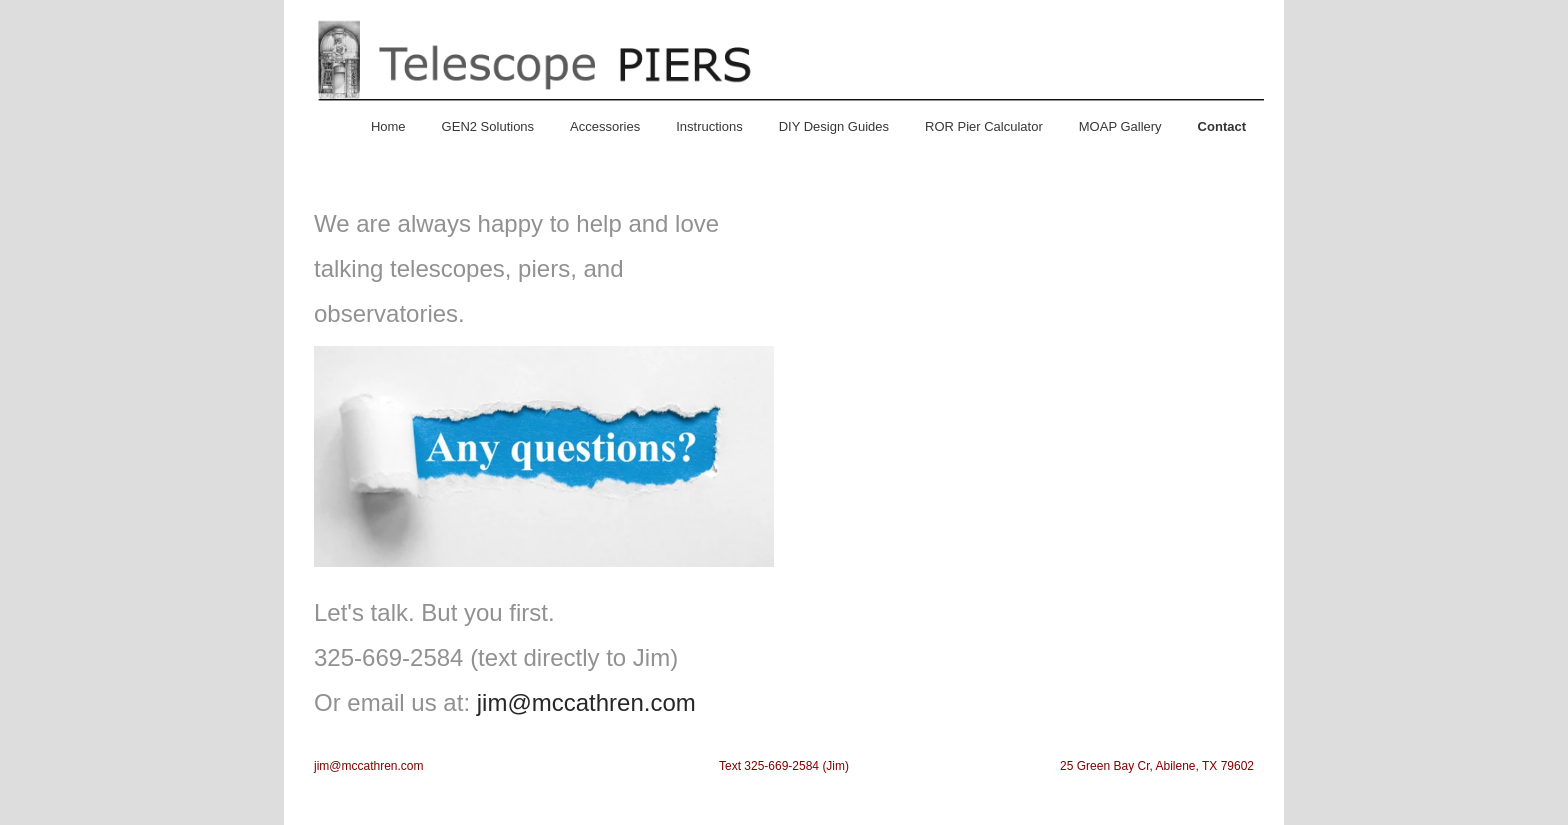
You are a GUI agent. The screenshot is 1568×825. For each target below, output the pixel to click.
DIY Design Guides (834, 126)
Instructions (709, 126)
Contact (1222, 126)
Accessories (605, 126)
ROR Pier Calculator (984, 126)
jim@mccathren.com (586, 702)
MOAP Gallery (1120, 126)
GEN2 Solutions (488, 126)
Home (388, 126)
